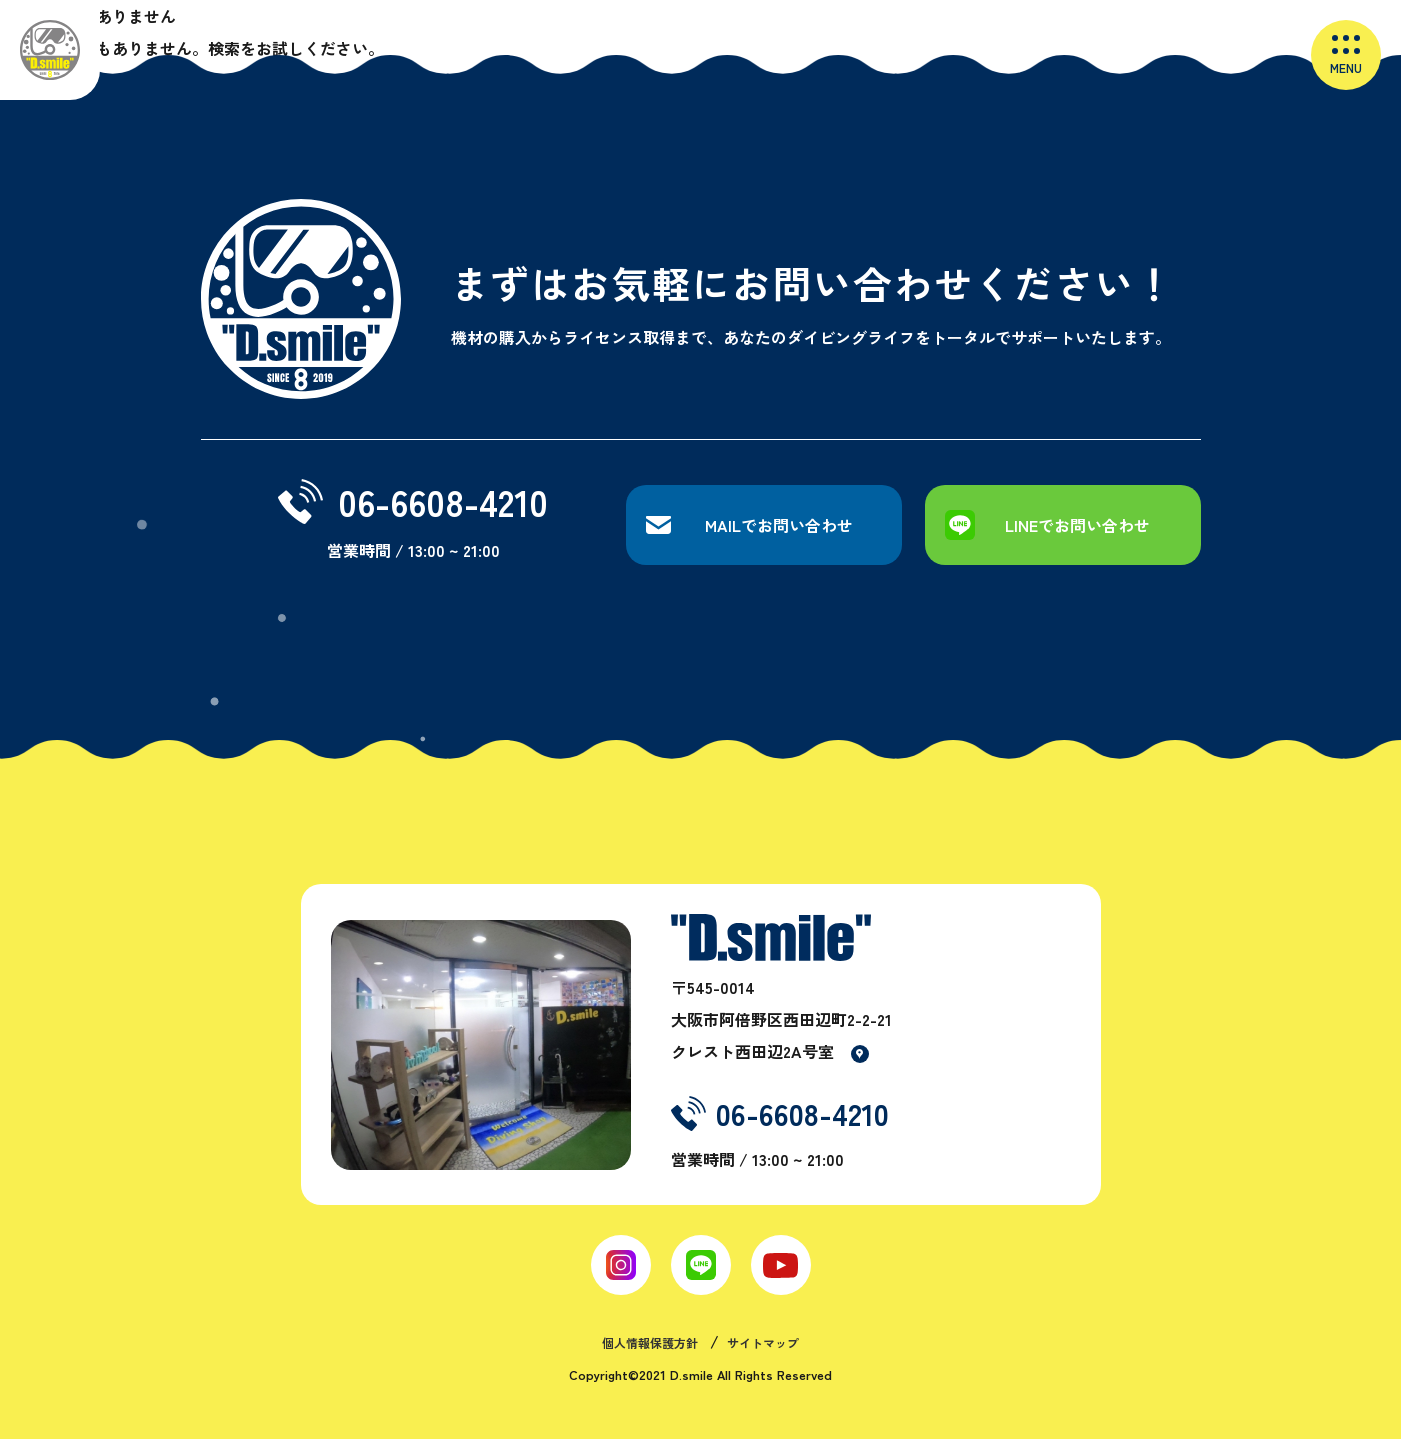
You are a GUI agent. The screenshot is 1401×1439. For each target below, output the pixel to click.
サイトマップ (763, 1342)
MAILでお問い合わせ (779, 525)
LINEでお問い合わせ (1077, 525)
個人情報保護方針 (650, 1342)
